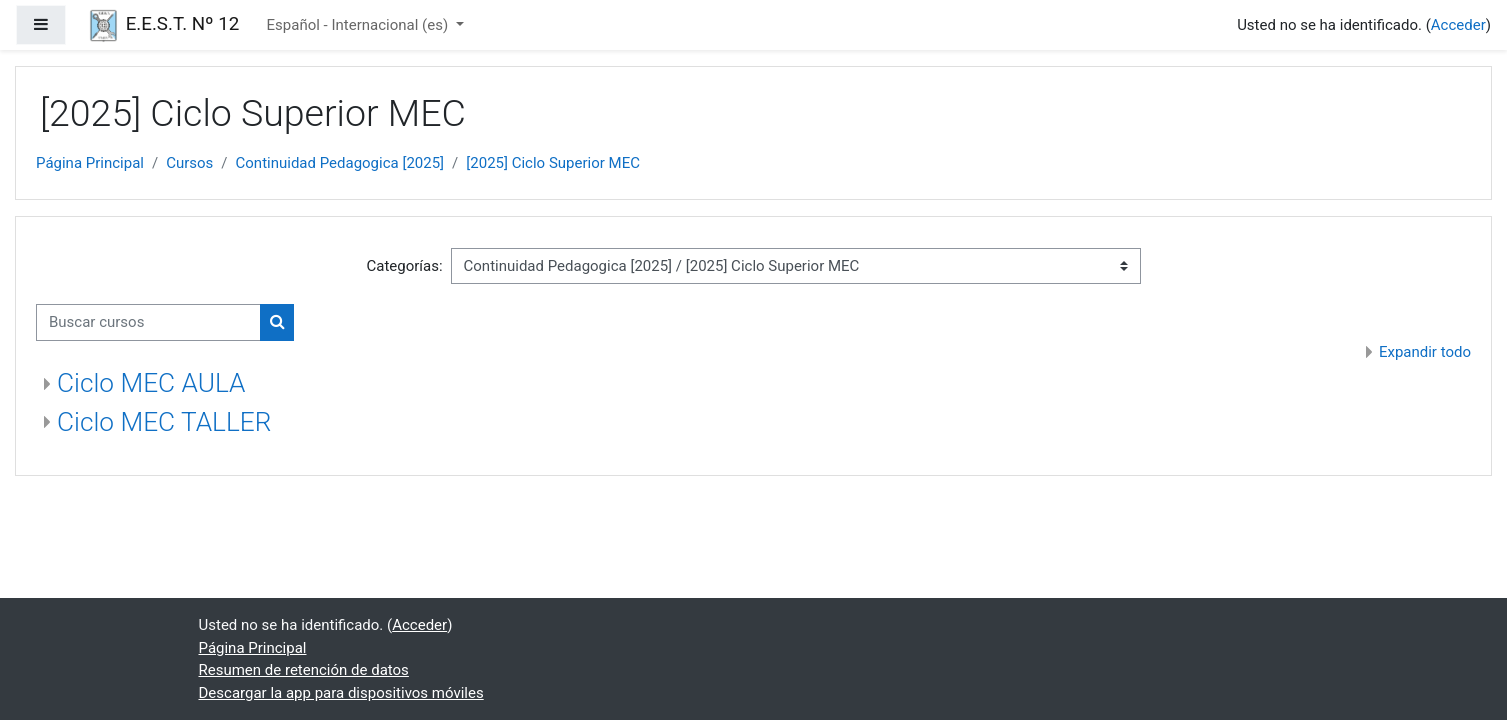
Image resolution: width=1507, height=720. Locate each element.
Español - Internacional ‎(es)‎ (359, 25)
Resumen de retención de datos (304, 670)
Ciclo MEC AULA (151, 383)
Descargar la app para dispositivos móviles (341, 693)
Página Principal (90, 163)
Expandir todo (1425, 352)
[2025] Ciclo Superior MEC (553, 163)
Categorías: (404, 266)
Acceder (1458, 25)
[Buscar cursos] (148, 322)
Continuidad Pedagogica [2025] (340, 163)
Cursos (189, 163)
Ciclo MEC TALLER (164, 422)
